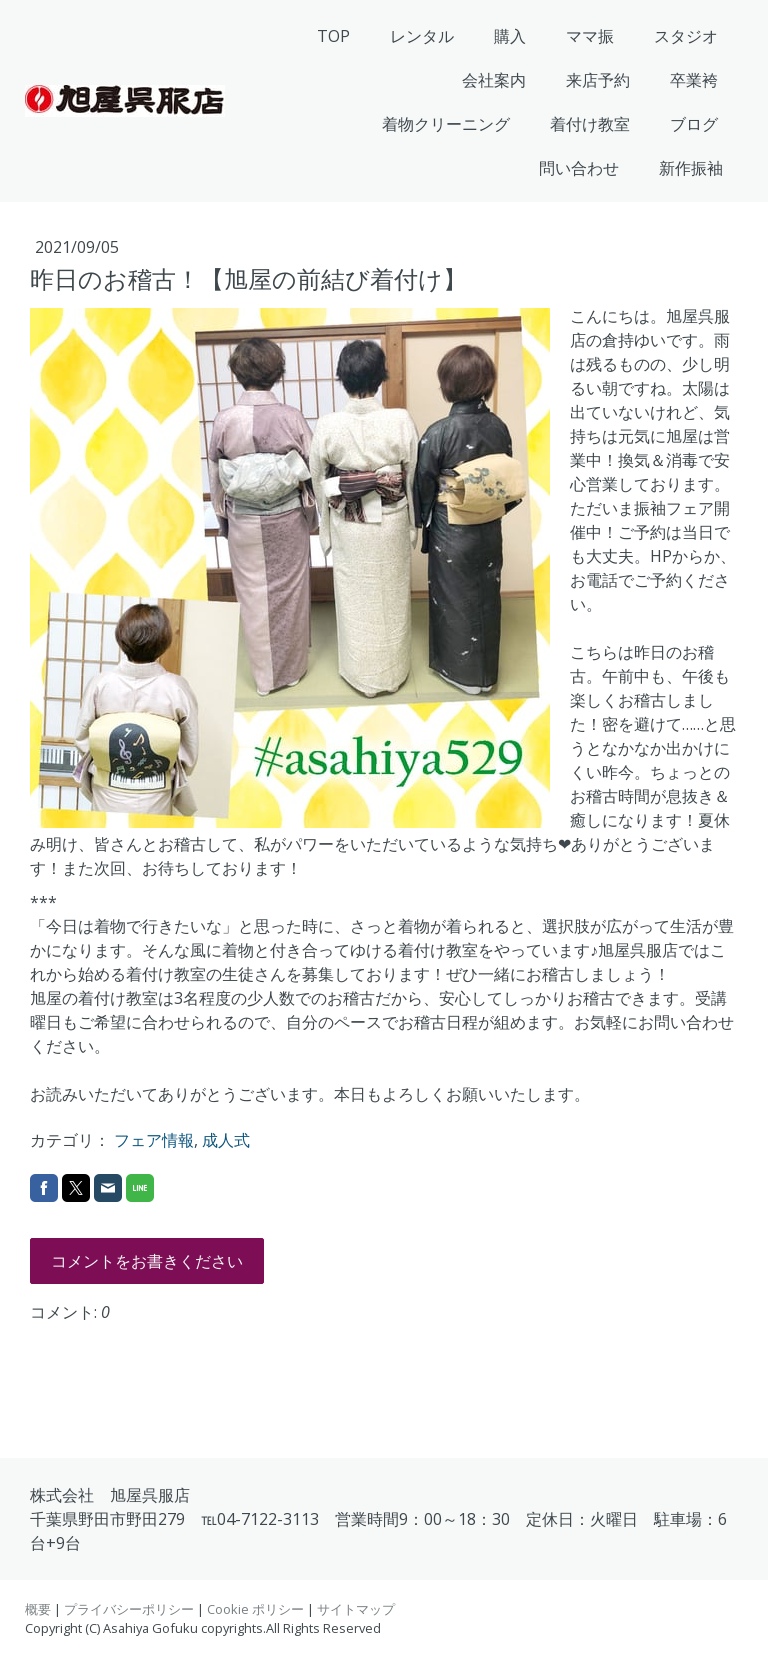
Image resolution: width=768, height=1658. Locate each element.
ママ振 (590, 36)
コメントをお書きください (147, 1261)
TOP (333, 36)
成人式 (226, 1140)
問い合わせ (579, 168)
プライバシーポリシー (129, 1609)
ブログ (694, 124)
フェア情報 (154, 1140)
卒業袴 (694, 80)
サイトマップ (356, 1609)
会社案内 (494, 80)
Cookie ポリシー (255, 1609)
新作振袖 (691, 168)
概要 (38, 1609)
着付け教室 (590, 124)
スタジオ (686, 36)
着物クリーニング (446, 124)
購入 (510, 36)
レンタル (422, 36)
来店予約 (598, 80)
